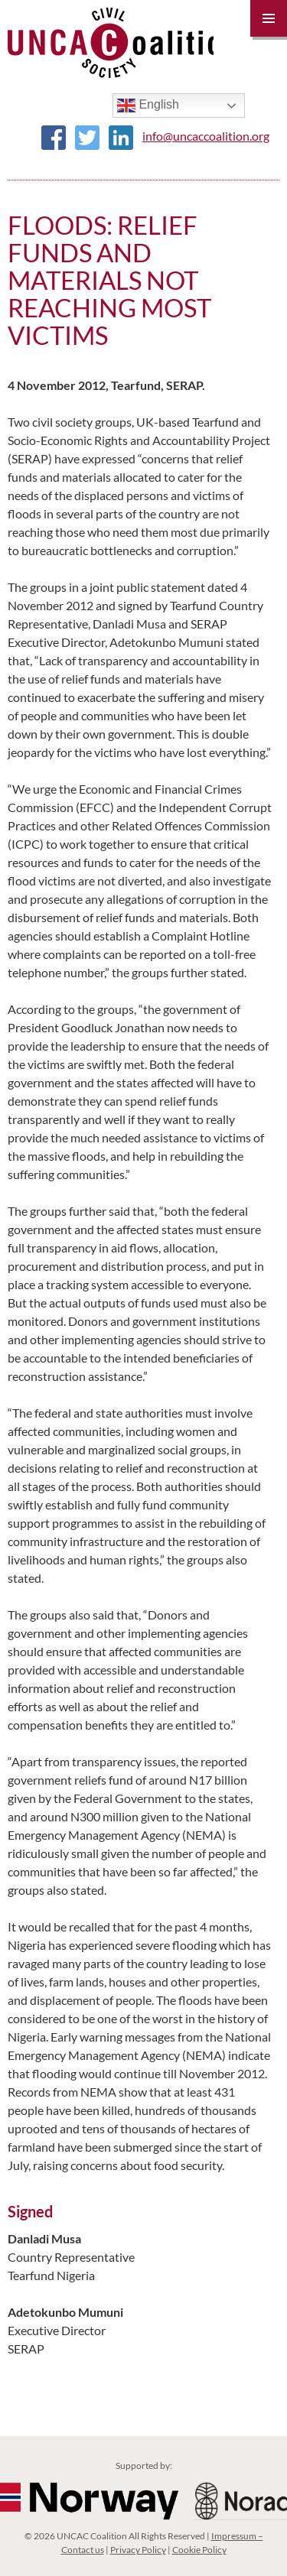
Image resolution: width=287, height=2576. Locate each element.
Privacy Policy (138, 2549)
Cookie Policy (199, 2549)
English (148, 105)
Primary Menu (268, 18)
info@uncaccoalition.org (205, 135)
